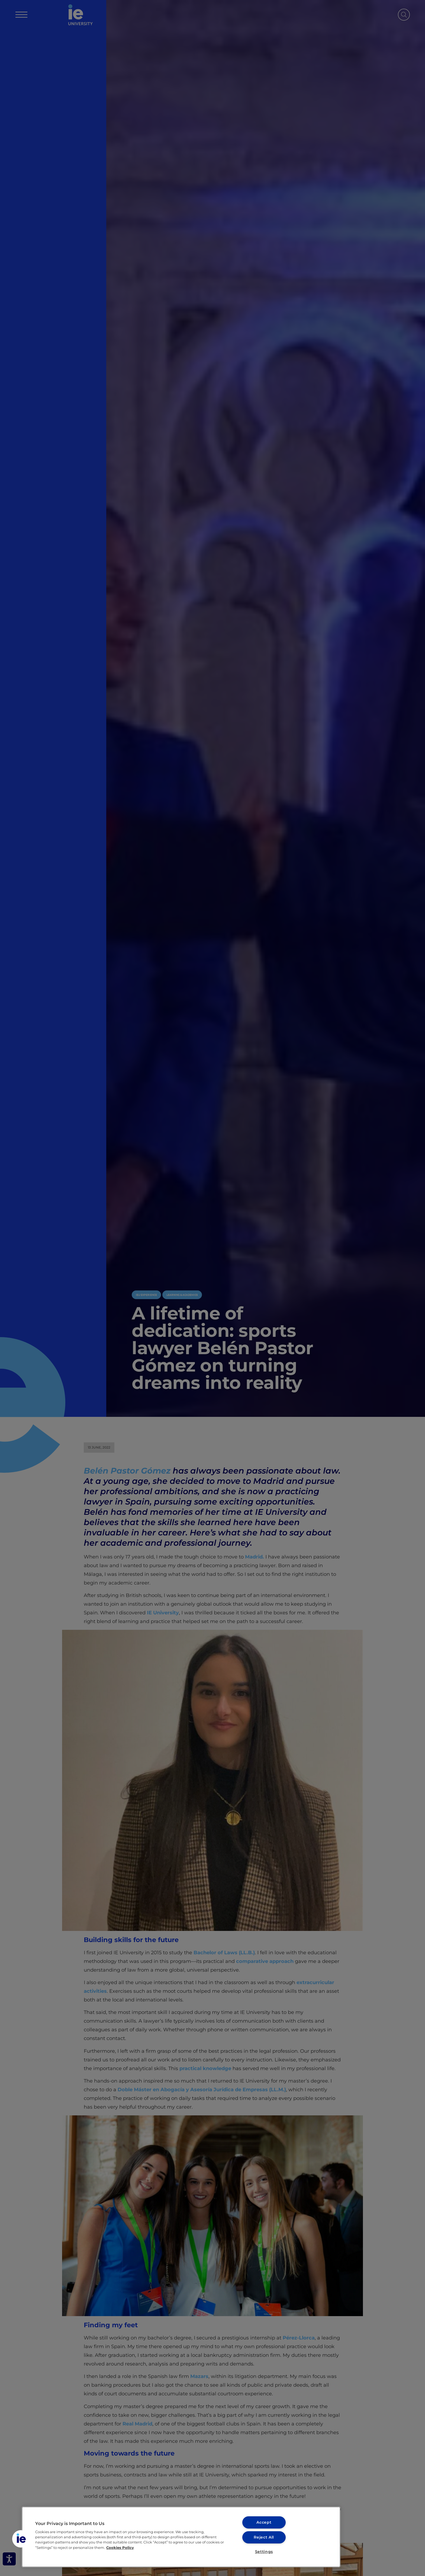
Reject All (264, 2536)
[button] (21, 2539)
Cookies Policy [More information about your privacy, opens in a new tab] (120, 2547)
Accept (263, 2522)
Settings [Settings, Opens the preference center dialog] (264, 2551)
